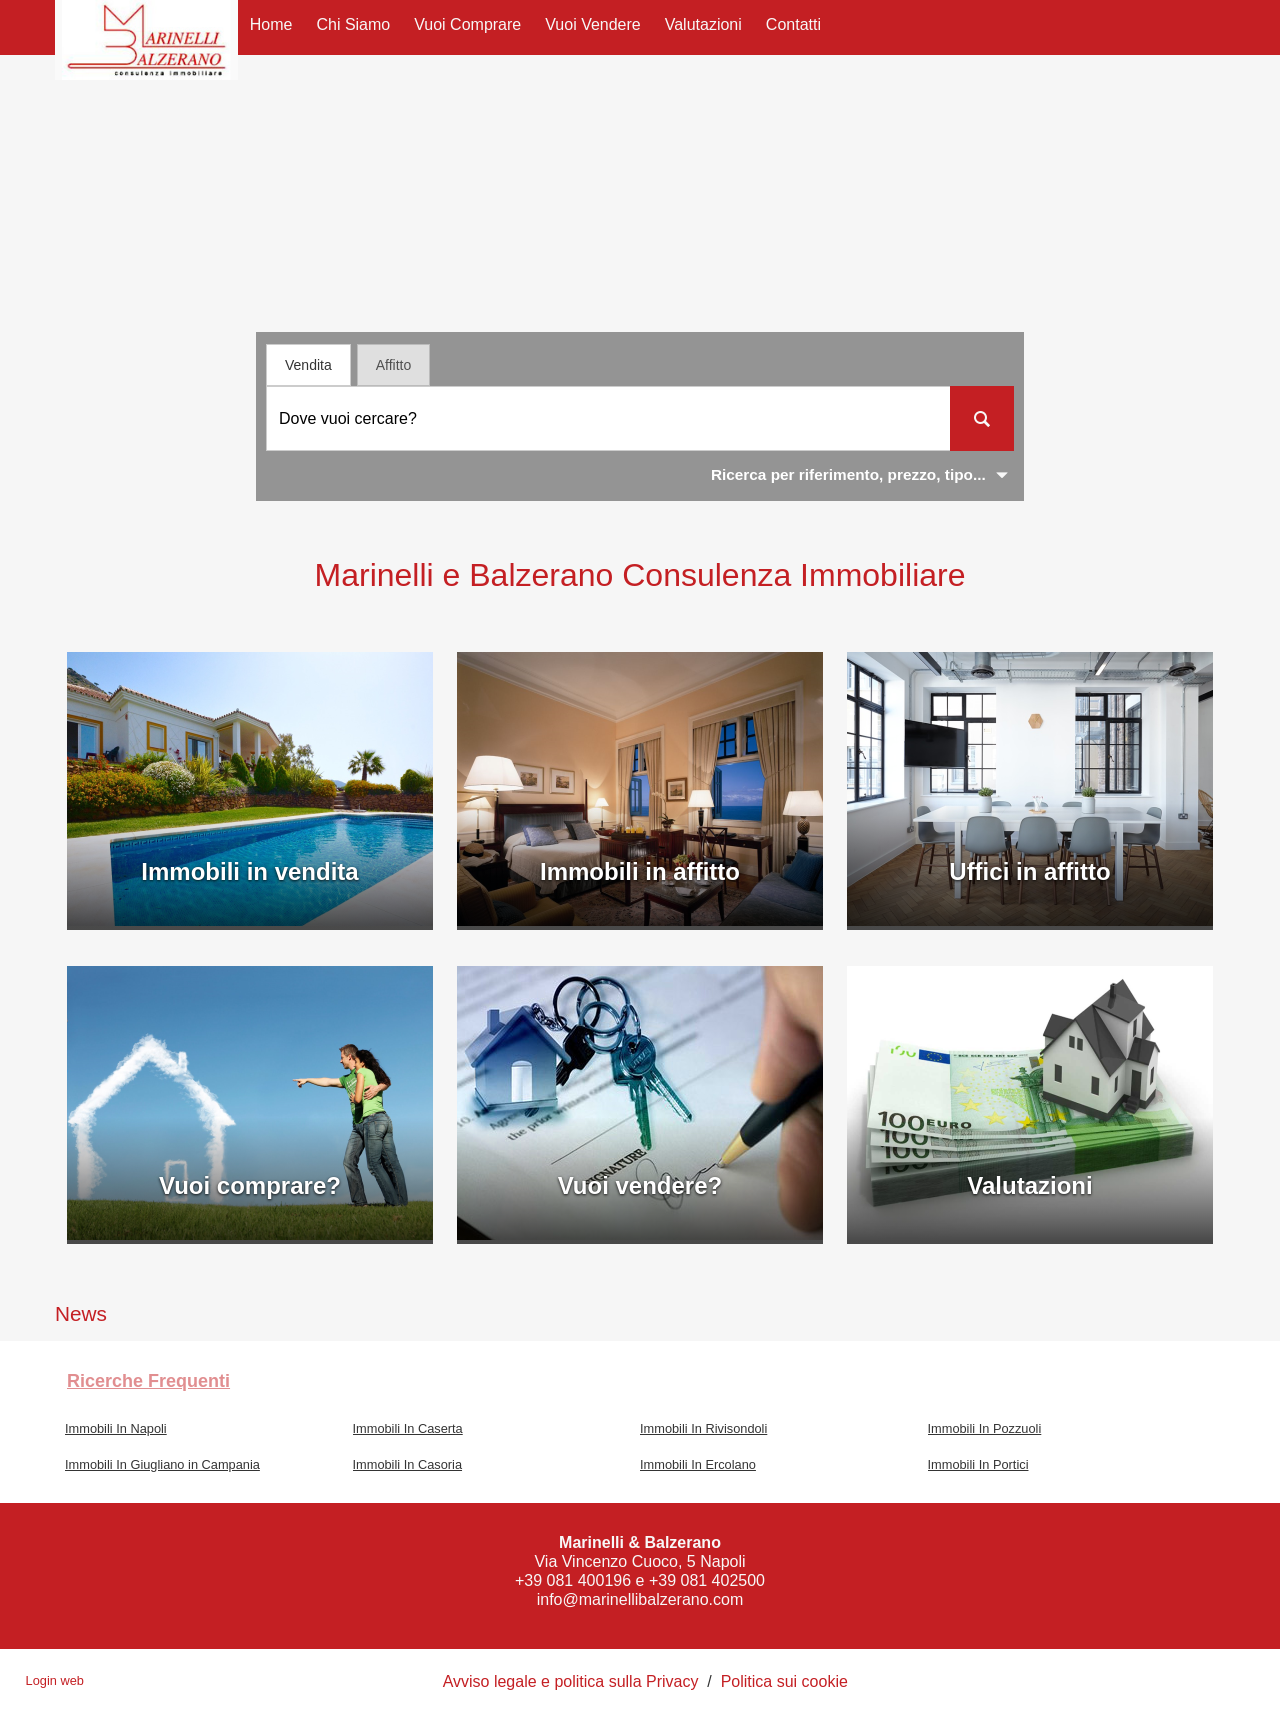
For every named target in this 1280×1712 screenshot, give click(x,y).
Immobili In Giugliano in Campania (162, 1464)
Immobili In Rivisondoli (703, 1428)
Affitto (394, 365)
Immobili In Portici (978, 1464)
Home (271, 24)
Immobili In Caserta (408, 1428)
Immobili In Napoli (116, 1428)
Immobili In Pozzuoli (985, 1428)
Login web (55, 1680)
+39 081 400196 (573, 1580)
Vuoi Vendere (592, 24)
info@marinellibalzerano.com (640, 1599)
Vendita (308, 365)
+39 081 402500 (707, 1580)
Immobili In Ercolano (698, 1464)
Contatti (793, 24)
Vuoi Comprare (467, 24)
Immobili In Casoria (408, 1464)
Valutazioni (703, 24)
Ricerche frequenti (148, 1381)
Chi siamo (353, 24)
